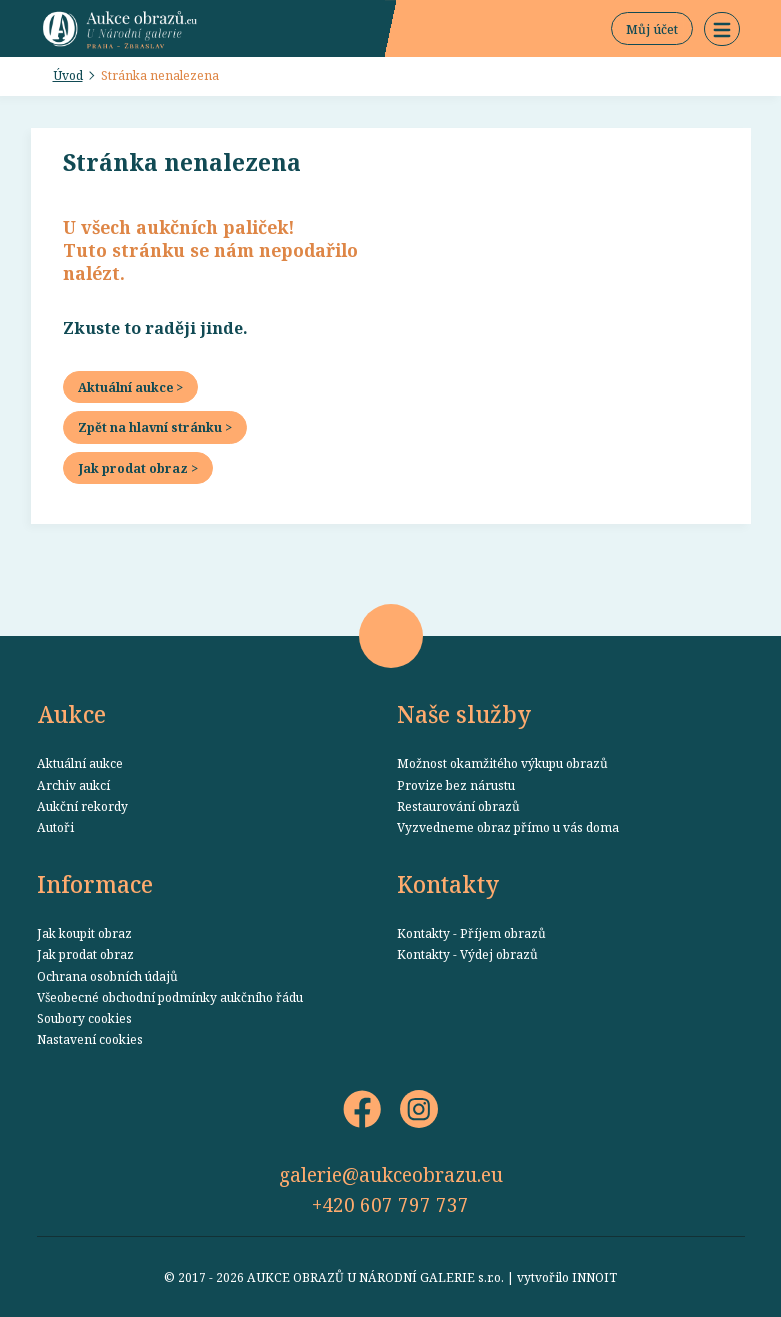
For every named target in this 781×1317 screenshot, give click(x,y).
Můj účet (652, 29)
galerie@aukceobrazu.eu (391, 1174)
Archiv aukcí (73, 785)
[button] (722, 29)
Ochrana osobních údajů (107, 976)
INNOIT (594, 1277)
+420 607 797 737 (390, 1204)
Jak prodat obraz (85, 954)
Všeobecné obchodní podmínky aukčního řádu (170, 997)
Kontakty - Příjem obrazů (471, 933)
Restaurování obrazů (458, 806)
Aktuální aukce (80, 763)
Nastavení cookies (90, 1039)
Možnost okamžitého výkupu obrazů (502, 763)
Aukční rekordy (82, 806)
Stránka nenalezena (160, 75)
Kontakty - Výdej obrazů (467, 954)
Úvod (68, 75)
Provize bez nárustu (456, 785)
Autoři (55, 827)
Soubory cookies (84, 1018)
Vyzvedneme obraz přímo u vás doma (508, 827)
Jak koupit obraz (84, 933)
